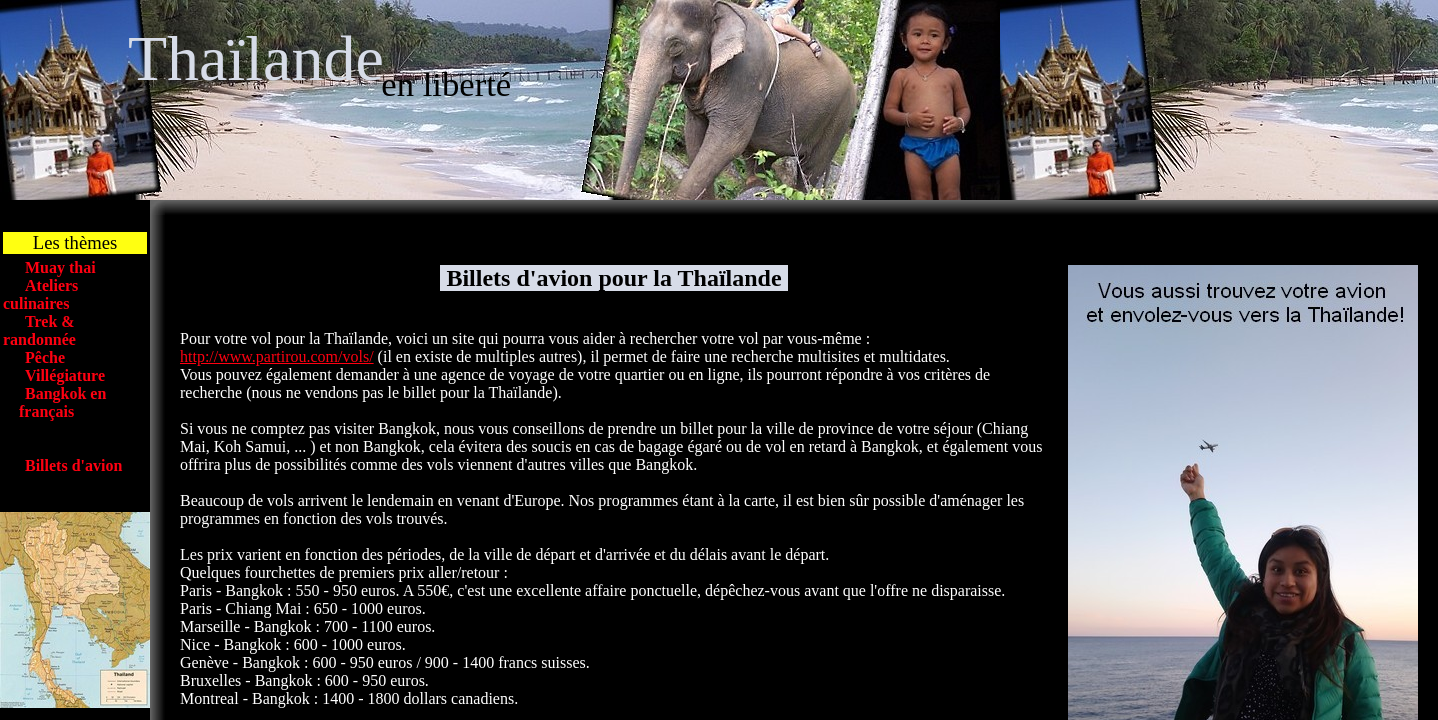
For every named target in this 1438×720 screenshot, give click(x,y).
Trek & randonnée (39, 330)
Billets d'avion (73, 465)
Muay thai (60, 267)
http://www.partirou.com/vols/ (277, 356)
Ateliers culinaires (40, 294)
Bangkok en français (54, 402)
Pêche (45, 357)
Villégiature (65, 375)
